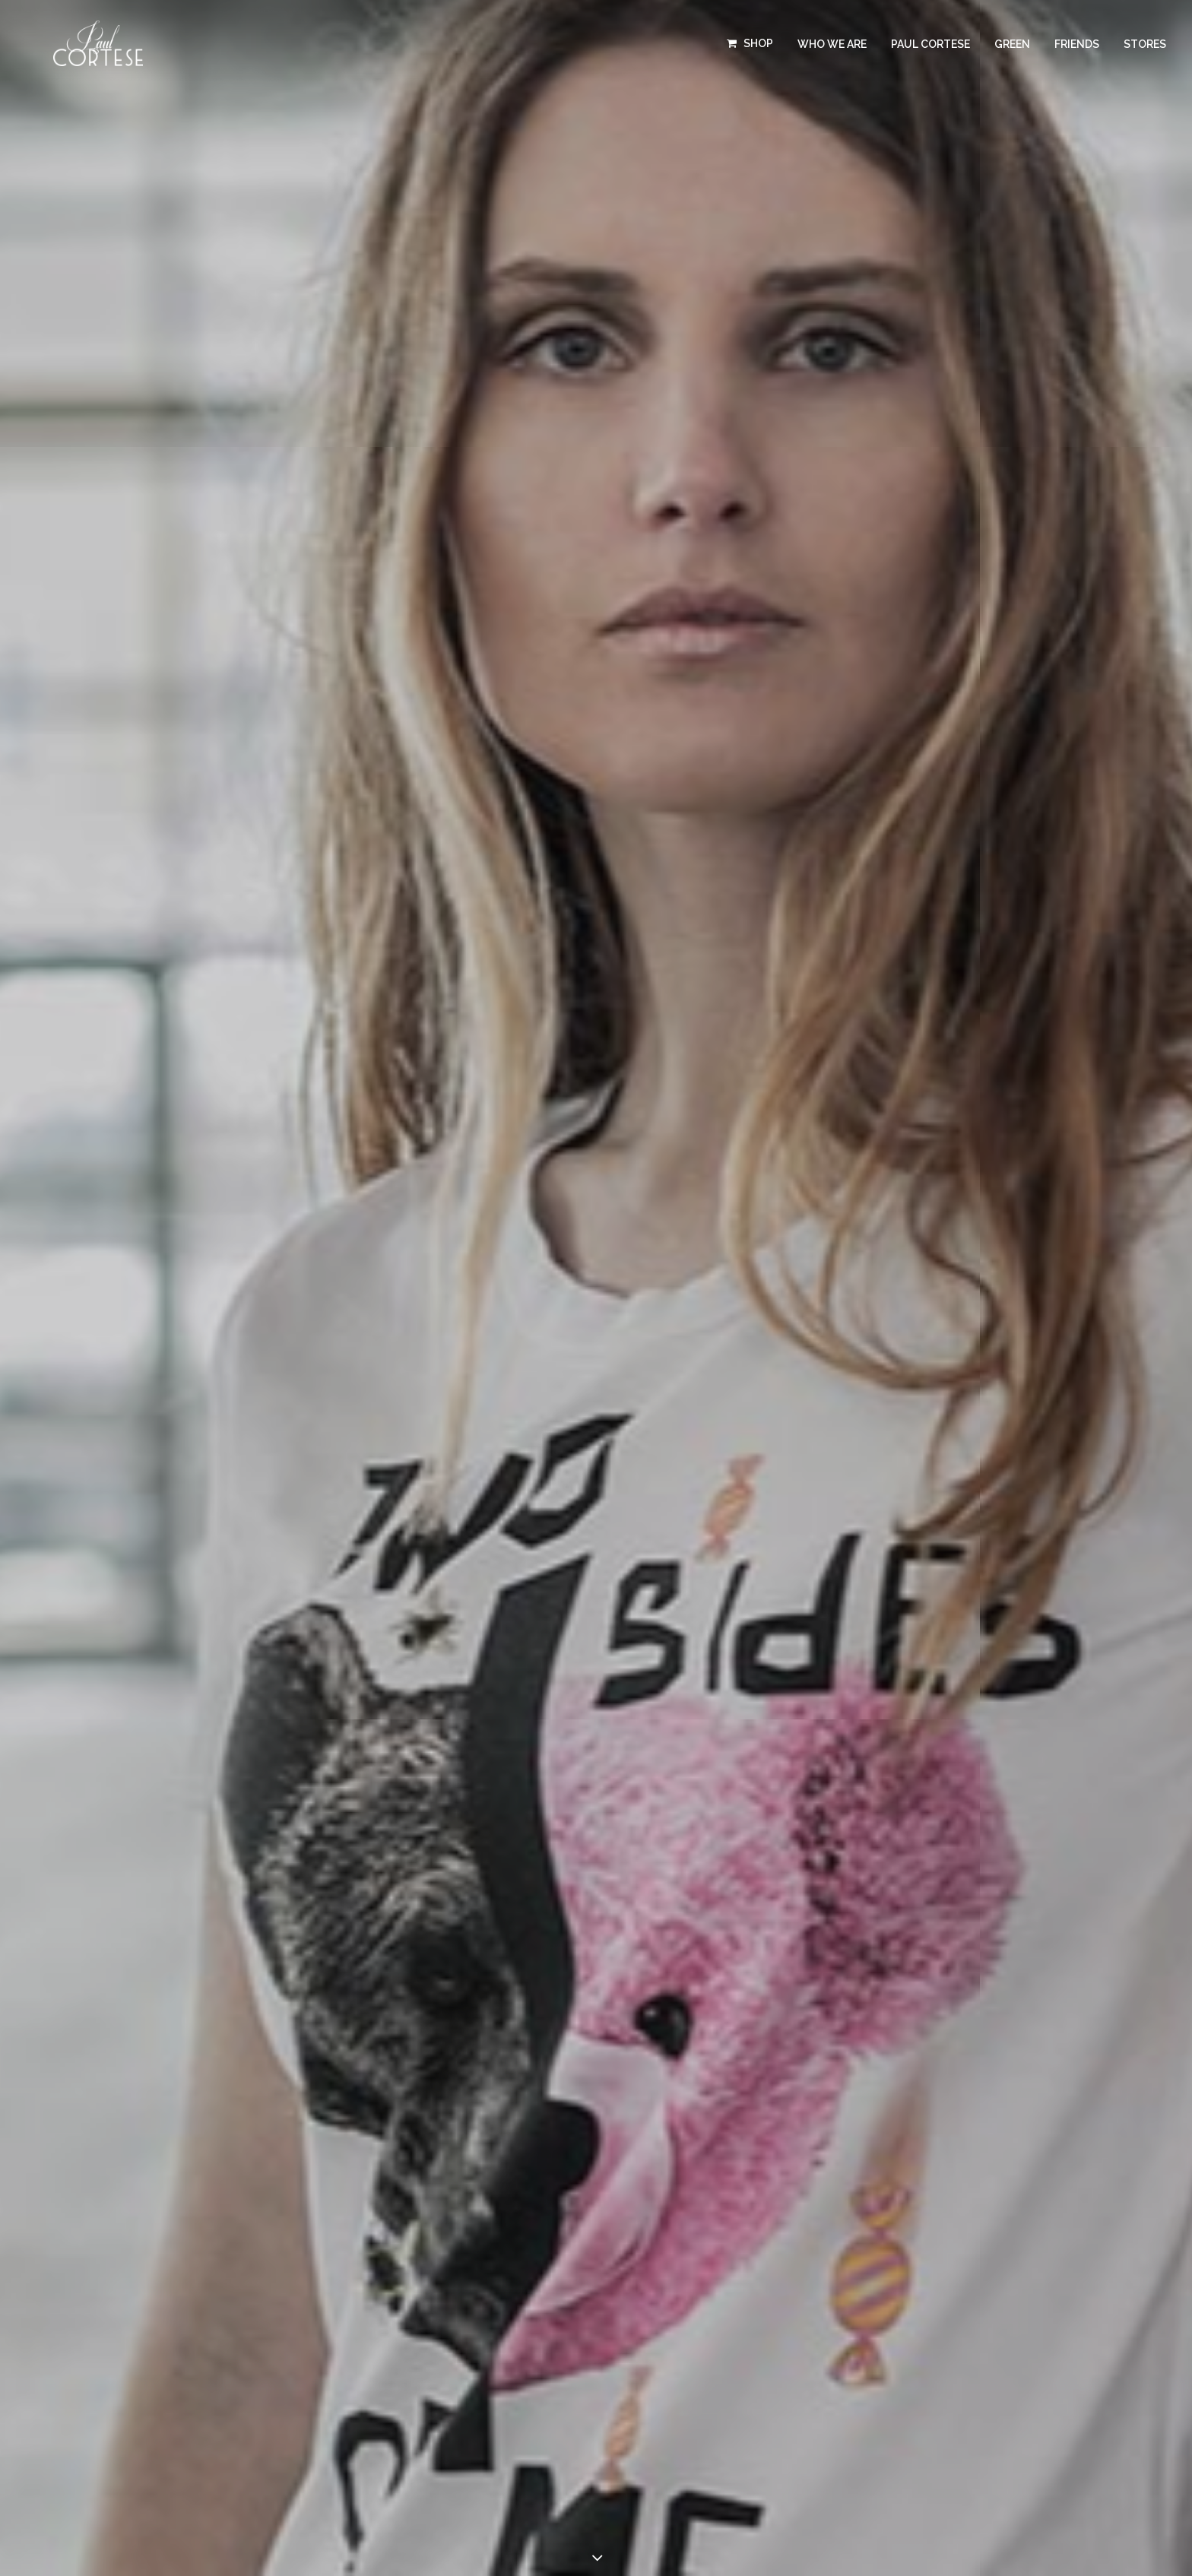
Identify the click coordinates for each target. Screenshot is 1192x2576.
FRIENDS (1076, 44)
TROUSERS (197, 2249)
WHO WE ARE (832, 44)
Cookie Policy (735, 2416)
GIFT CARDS (200, 2329)
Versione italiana (649, 2446)
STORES (1145, 44)
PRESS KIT (415, 2329)
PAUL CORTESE (930, 44)
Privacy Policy (644, 2384)
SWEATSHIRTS (206, 2269)
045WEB (892, 2368)
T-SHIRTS (191, 2229)
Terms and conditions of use (680, 2368)
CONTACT (415, 2349)
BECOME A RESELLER (446, 2309)
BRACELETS (199, 2289)
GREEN (1012, 44)
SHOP (758, 43)
